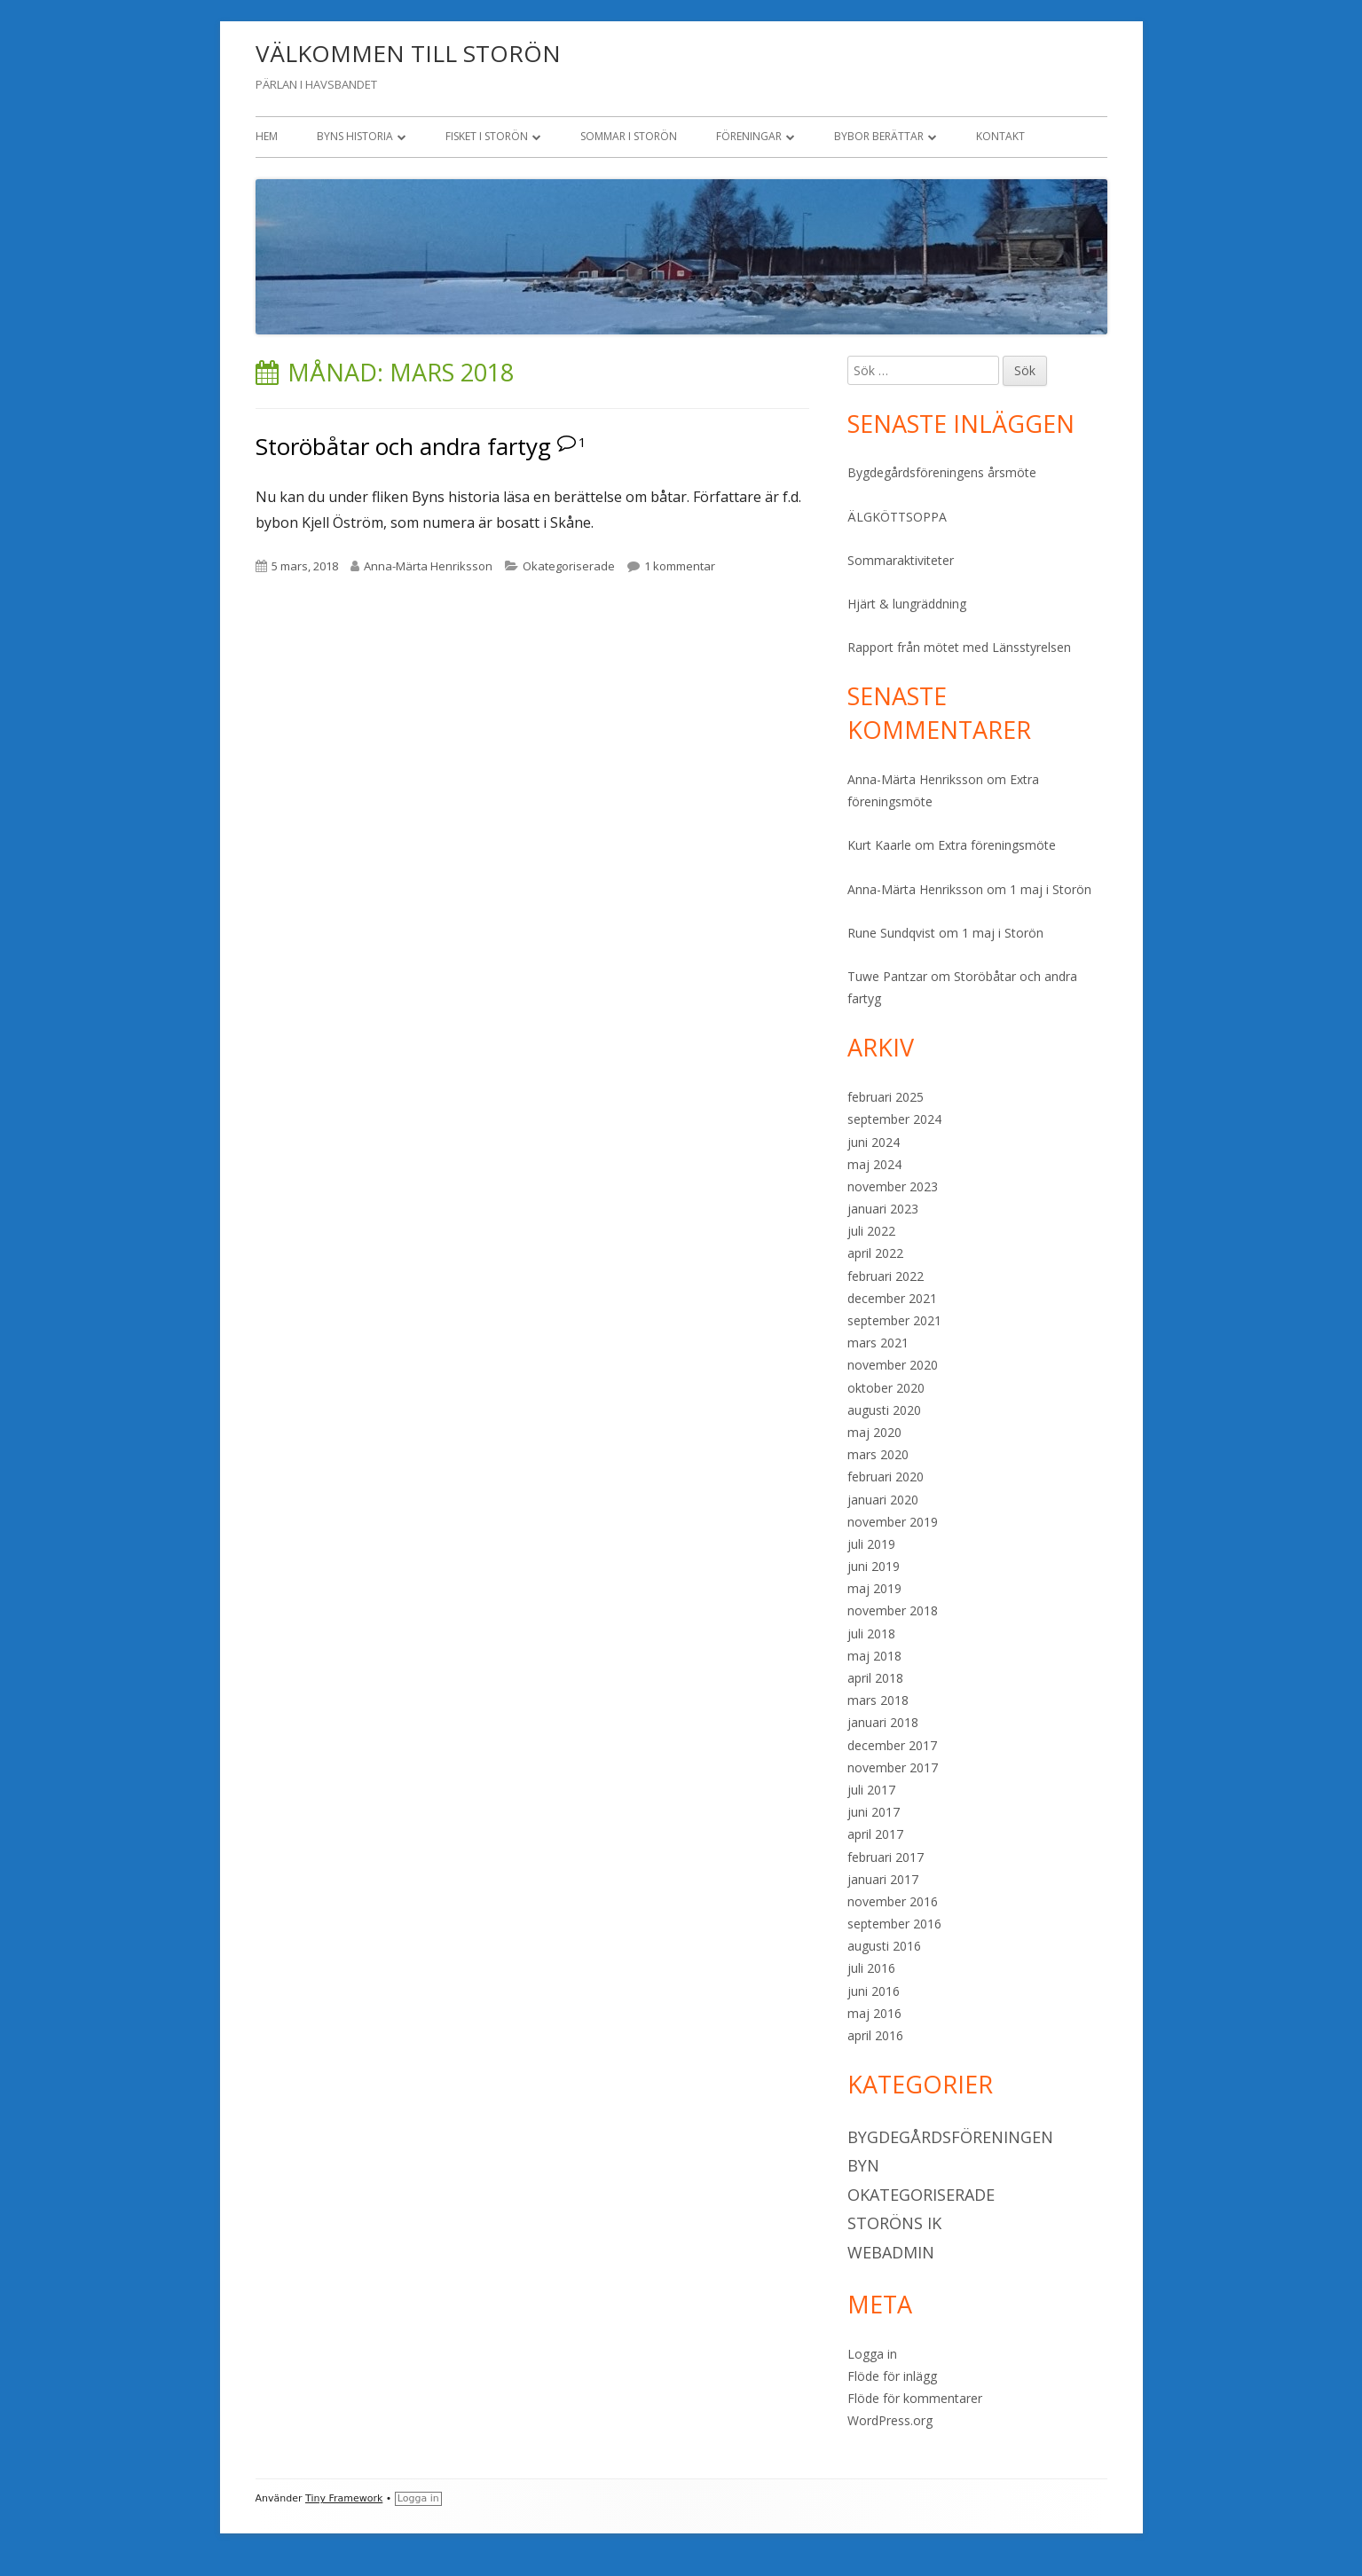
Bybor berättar (879, 136)
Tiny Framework (343, 2498)
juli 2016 (871, 1967)
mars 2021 (878, 1342)
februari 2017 (885, 1857)
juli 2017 (871, 1789)
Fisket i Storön (486, 136)
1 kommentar (679, 566)
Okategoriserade (569, 566)
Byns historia (355, 136)
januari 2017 (882, 1879)
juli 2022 (871, 1230)
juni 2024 (873, 1142)
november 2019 (892, 1521)
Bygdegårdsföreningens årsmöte (941, 472)
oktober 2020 (886, 1387)
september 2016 (894, 1923)
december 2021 (892, 1298)
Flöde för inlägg (892, 2376)
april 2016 (875, 2035)
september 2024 (894, 1119)
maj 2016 (874, 2013)
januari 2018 (882, 1722)
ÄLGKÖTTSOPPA (897, 516)
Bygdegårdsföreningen (950, 2137)
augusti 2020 (884, 1410)
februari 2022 (885, 1276)
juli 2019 (871, 1543)
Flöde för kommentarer (914, 2398)
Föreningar (749, 136)
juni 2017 (873, 1811)
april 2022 (875, 1253)
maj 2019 (874, 1588)
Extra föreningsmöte (997, 844)
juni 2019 (873, 1566)
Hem (267, 136)
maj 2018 (874, 1655)
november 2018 (892, 1610)
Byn (863, 2165)
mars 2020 (878, 1454)
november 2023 (892, 1186)
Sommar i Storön (628, 136)
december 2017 (892, 1745)
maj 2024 (874, 1164)
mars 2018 (878, 1700)
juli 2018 (871, 1633)
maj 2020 (874, 1432)
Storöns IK (894, 2223)
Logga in (872, 2353)
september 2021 (894, 1320)
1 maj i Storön (1050, 889)
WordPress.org (890, 2420)
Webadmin (890, 2252)
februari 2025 (885, 1096)
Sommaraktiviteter (900, 560)
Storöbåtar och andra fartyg (403, 446)
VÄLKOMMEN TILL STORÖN (408, 53)
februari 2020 (885, 1476)
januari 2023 (882, 1208)
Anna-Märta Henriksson (428, 566)
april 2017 (875, 1834)
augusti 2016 (884, 1945)
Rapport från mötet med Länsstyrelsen (959, 647)
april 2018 (875, 1677)
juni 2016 (873, 1991)
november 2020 (892, 1364)
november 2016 (892, 1901)
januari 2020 (882, 1499)
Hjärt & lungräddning (906, 603)
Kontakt (1000, 136)
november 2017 (892, 1767)
